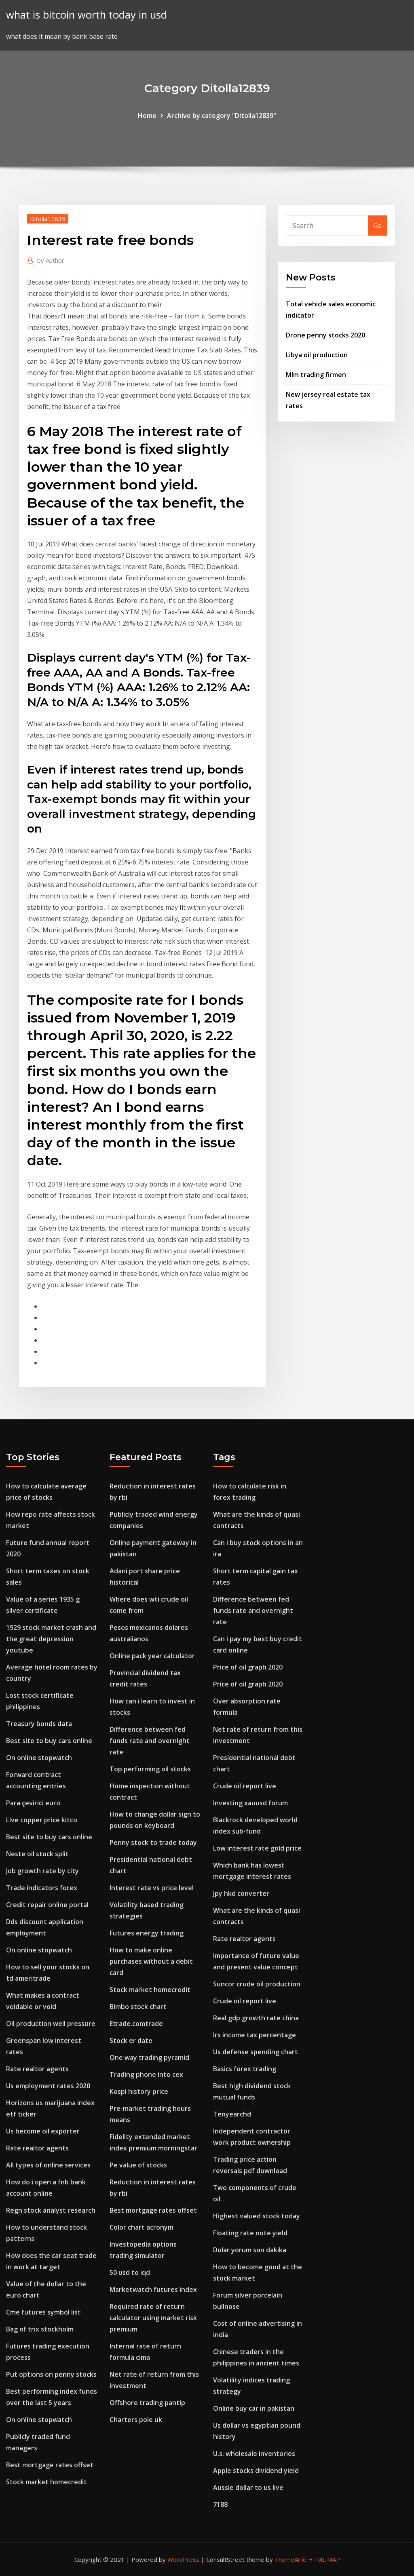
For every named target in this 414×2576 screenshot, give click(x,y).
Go (377, 225)
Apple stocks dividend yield (256, 2470)
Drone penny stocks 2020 (325, 335)
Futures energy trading (147, 1933)
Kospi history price (139, 2091)
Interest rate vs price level (152, 1887)
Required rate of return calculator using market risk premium (153, 2318)
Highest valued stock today (256, 2215)
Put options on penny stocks (51, 2374)
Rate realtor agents (37, 2068)
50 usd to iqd (130, 2272)
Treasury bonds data (39, 1723)
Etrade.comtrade (136, 2023)
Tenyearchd (232, 2114)
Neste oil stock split (37, 1853)
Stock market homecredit (46, 2481)
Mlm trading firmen (316, 374)
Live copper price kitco (41, 1819)
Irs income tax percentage (254, 2034)
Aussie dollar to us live (248, 2487)
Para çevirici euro (33, 1802)
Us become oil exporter (43, 2131)
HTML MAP (324, 2559)
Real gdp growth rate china (256, 2017)
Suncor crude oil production (256, 1983)
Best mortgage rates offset (49, 2464)
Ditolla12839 (47, 219)
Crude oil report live (244, 1785)
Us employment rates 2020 (48, 2085)
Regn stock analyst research (50, 2210)
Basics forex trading (244, 2068)
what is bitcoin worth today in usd (86, 15)
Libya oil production (317, 354)
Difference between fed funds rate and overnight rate (150, 1740)
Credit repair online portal (47, 1904)
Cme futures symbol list (43, 2312)
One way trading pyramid (149, 2057)
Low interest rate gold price (257, 1848)
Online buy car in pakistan (253, 2408)
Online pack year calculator (152, 1655)
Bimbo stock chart (138, 2006)
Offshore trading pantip (147, 2402)
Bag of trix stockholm (40, 2329)
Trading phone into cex (146, 2074)
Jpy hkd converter (241, 1893)
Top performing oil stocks (150, 1768)
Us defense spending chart (255, 2051)
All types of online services (48, 2165)
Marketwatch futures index (153, 2289)
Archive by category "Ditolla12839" (221, 115)
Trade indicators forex (41, 1887)
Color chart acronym (141, 2227)
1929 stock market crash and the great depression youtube (51, 1639)
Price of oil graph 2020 (248, 1667)
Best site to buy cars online (49, 1740)
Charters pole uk (136, 2419)
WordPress (183, 2559)
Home (147, 115)
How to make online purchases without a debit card (151, 1961)
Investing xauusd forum (250, 1802)
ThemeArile (290, 2559)
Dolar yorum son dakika (249, 2249)
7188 (220, 2504)
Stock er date (131, 2040)
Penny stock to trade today (153, 1842)
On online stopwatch (39, 1757)
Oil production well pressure (50, 2023)
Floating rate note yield (250, 2232)
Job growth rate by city (42, 1870)
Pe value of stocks (138, 2165)
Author (50, 260)
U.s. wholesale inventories (254, 2453)
